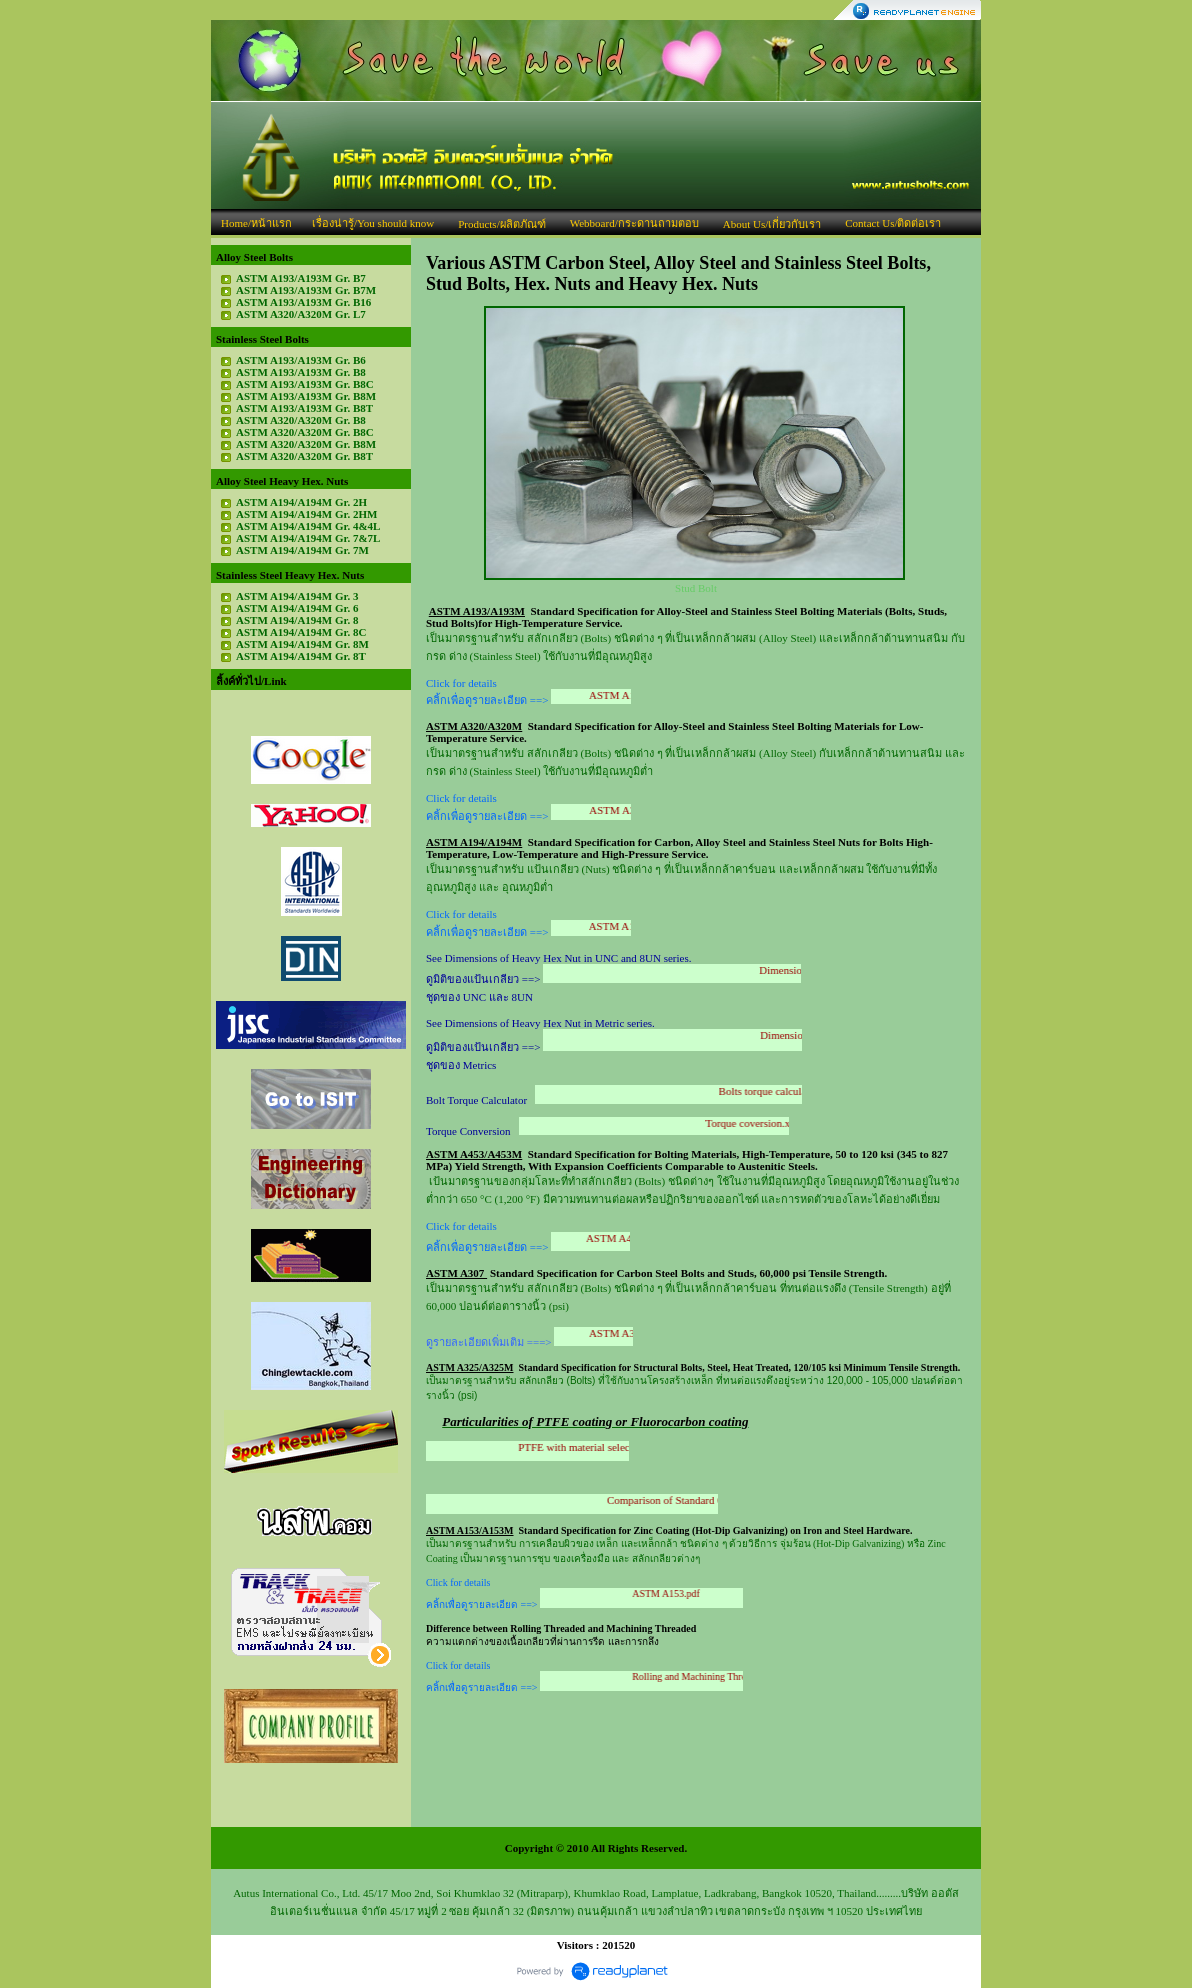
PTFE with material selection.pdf (611, 1447)
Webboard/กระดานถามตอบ (634, 223)
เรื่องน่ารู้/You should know (373, 223)
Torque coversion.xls (766, 1123)
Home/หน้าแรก (256, 223)
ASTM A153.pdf (686, 1593)
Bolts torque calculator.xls (791, 1091)
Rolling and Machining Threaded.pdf (726, 1676)
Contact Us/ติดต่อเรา (893, 223)
